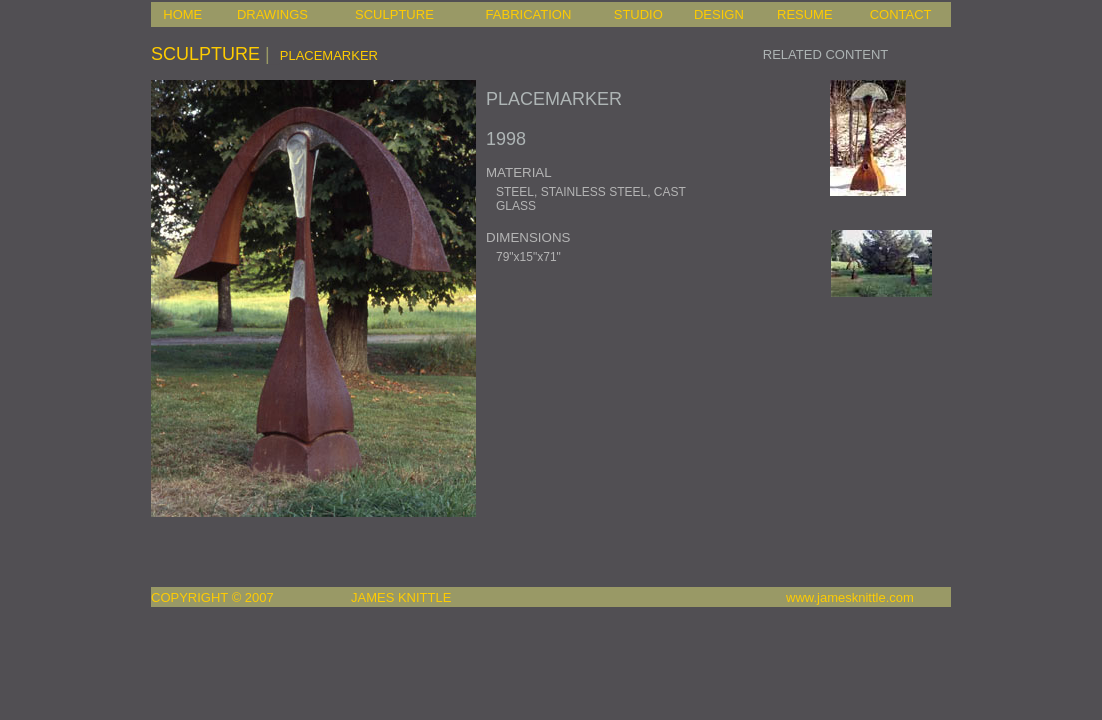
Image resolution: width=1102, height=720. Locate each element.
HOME (182, 14)
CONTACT (901, 14)
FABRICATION (529, 14)
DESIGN (719, 14)
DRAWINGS (272, 14)
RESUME (805, 14)
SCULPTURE (394, 14)
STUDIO (638, 14)
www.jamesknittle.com (850, 597)
